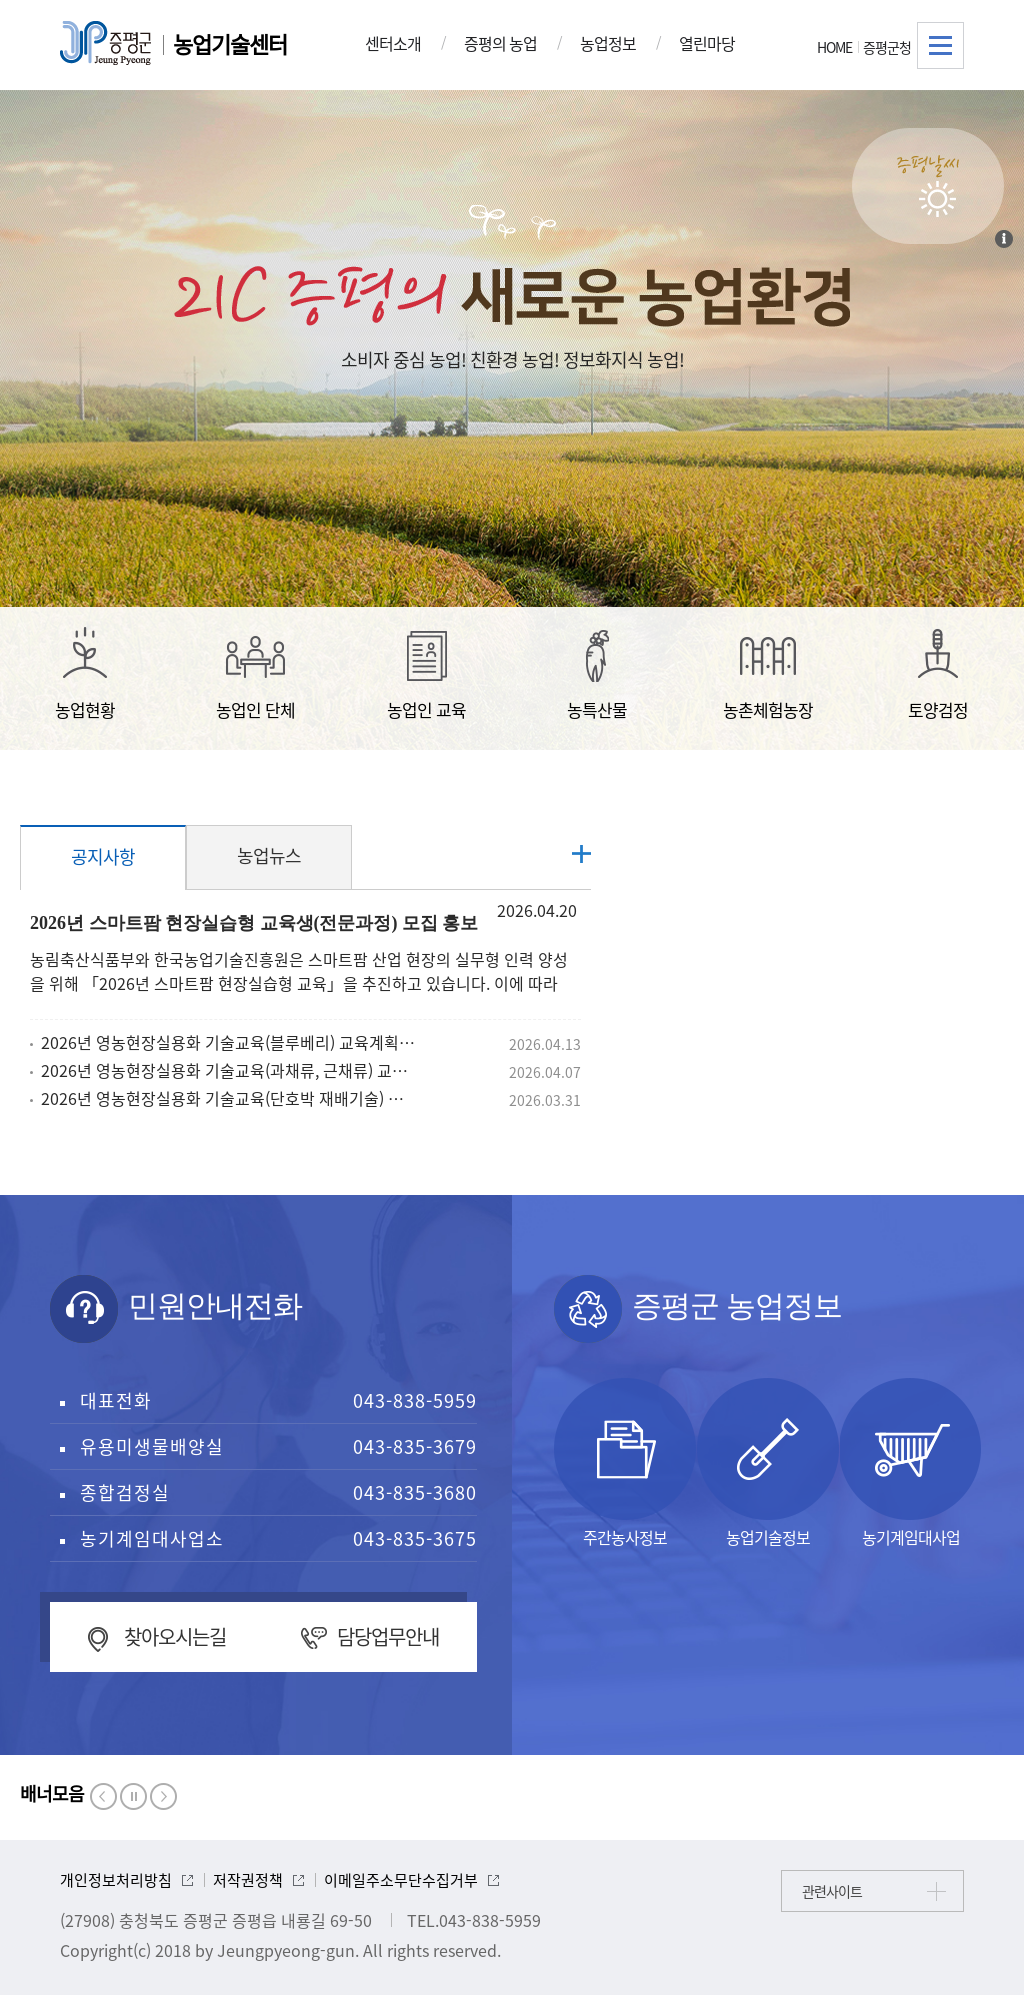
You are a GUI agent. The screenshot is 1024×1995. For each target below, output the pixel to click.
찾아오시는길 (175, 1636)
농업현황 (85, 674)
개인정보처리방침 (116, 1880)
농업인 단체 (255, 674)
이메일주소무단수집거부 (401, 1880)
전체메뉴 (940, 45)
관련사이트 (832, 1891)
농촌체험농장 (768, 674)
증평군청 (887, 47)
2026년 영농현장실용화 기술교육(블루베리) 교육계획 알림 (228, 1042)
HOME (834, 47)
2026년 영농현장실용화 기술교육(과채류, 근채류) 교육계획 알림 (228, 1070)
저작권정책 (248, 1880)
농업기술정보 (768, 1463)
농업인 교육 (426, 674)
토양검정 (938, 674)
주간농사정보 (625, 1463)
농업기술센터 (230, 43)
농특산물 (597, 674)
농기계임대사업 (911, 1463)
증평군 (105, 43)
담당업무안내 (388, 1636)
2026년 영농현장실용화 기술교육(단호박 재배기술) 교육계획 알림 (228, 1098)
